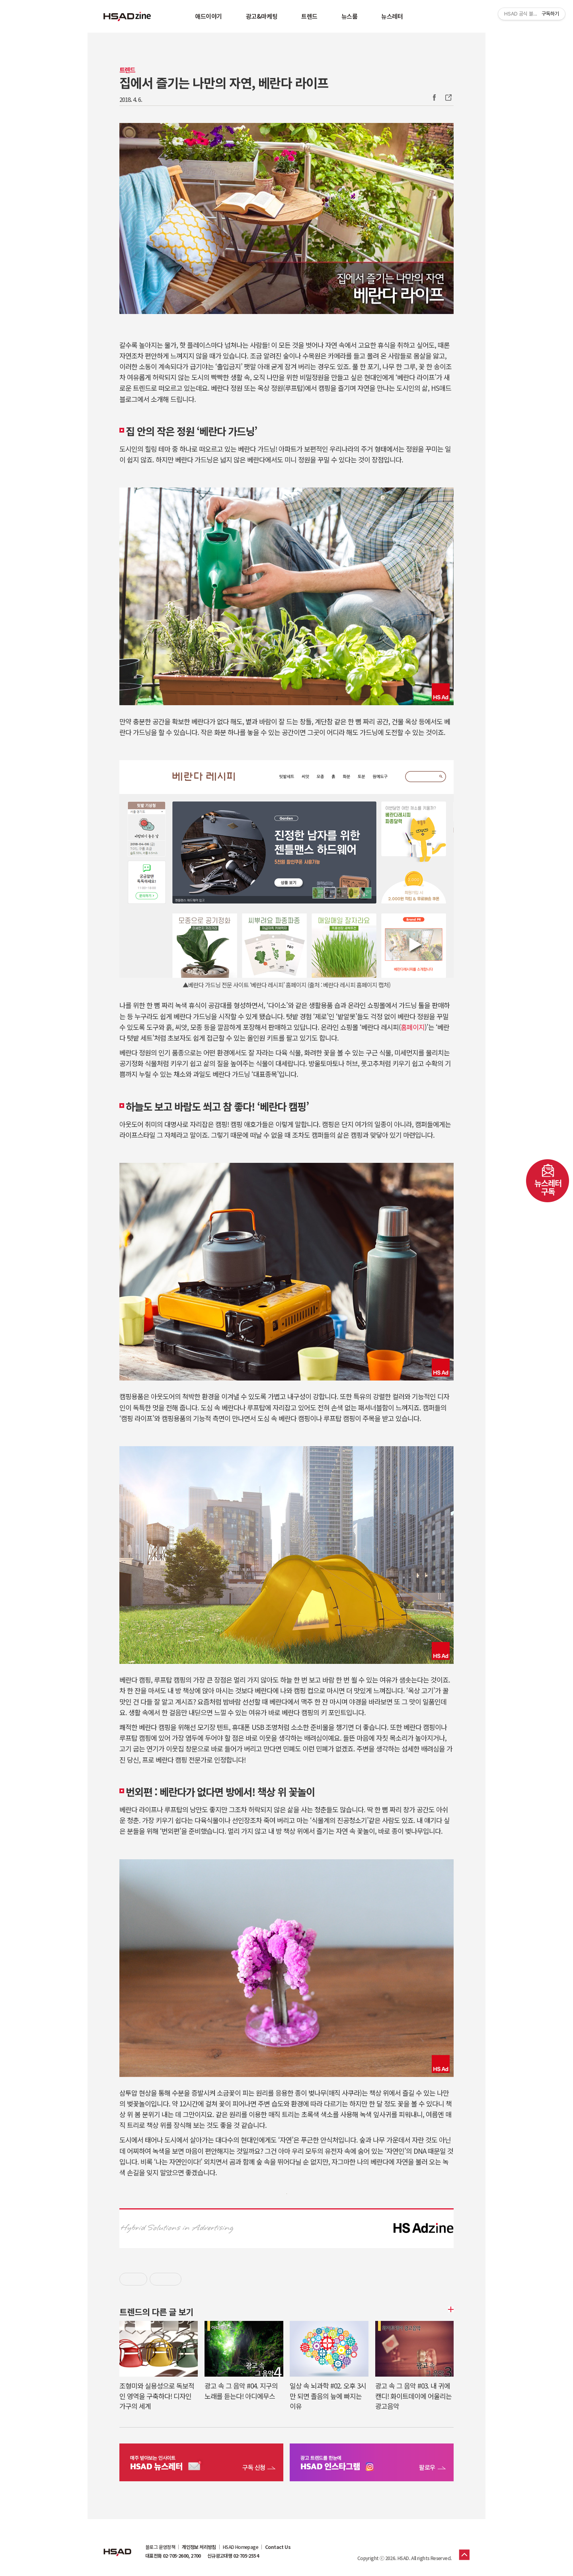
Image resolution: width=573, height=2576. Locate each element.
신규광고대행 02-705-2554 (233, 2555)
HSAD (117, 2546)
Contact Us (277, 2547)
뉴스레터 (392, 16)
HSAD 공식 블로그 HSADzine (127, 16)
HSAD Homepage (240, 2547)
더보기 (450, 2309)
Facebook (434, 97)
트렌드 (309, 16)
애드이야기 (208, 16)
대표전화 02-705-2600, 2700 (173, 2555)
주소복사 (448, 97)
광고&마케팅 (261, 16)
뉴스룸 (349, 16)
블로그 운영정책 (160, 2547)
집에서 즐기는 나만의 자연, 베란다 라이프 (223, 82)
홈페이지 (413, 1027)
